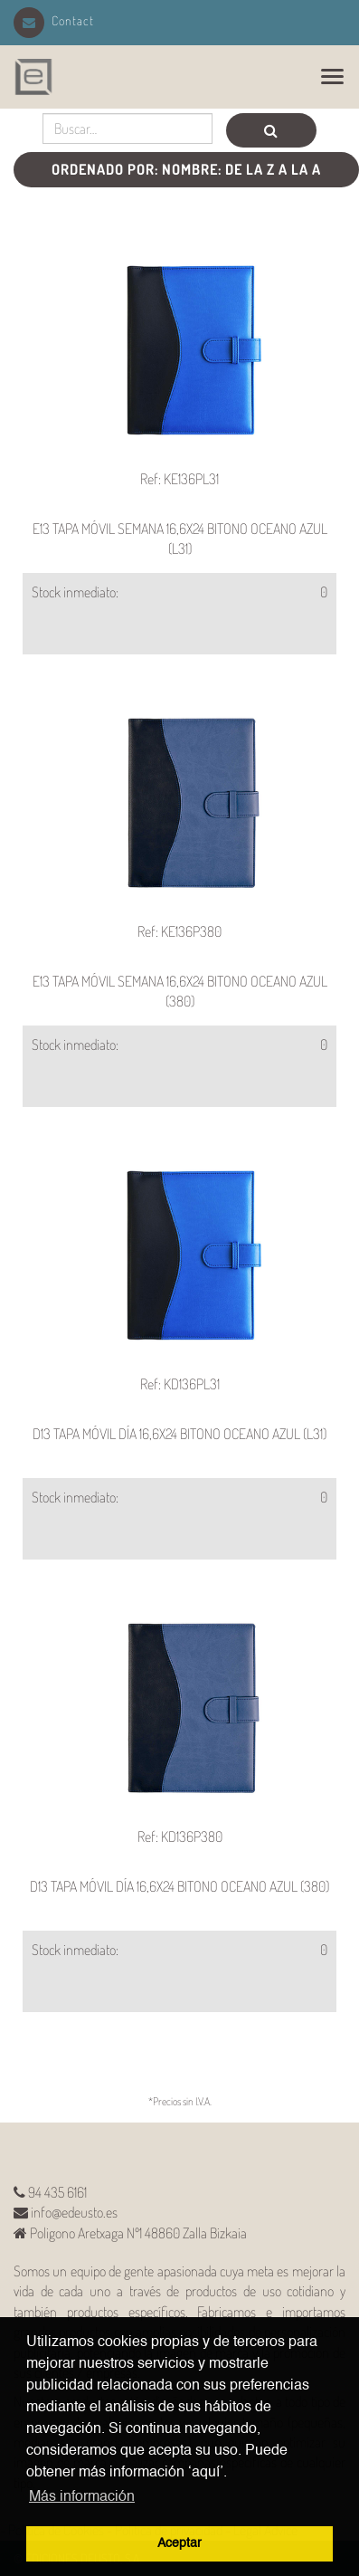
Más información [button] (82, 2497)
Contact (54, 20)
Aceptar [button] (179, 2543)
